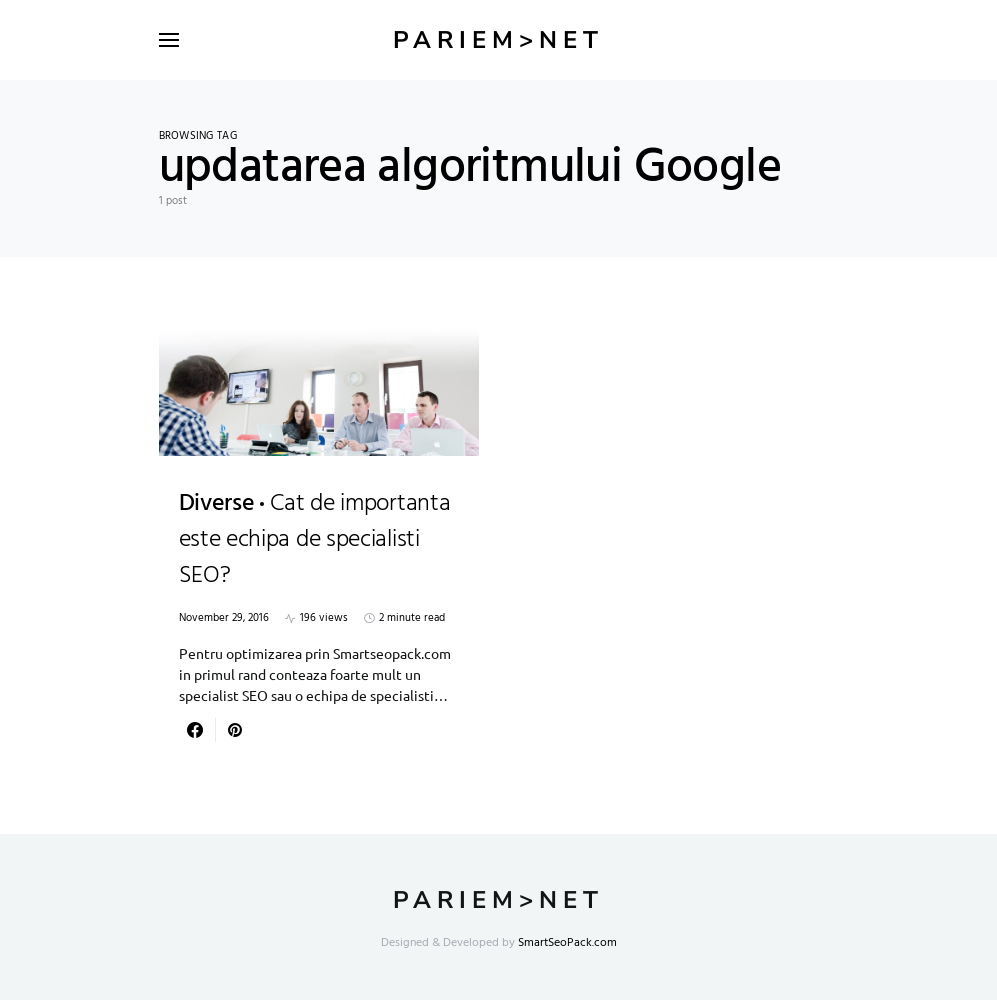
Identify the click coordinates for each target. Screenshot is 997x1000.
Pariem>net (498, 40)
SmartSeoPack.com (567, 943)
